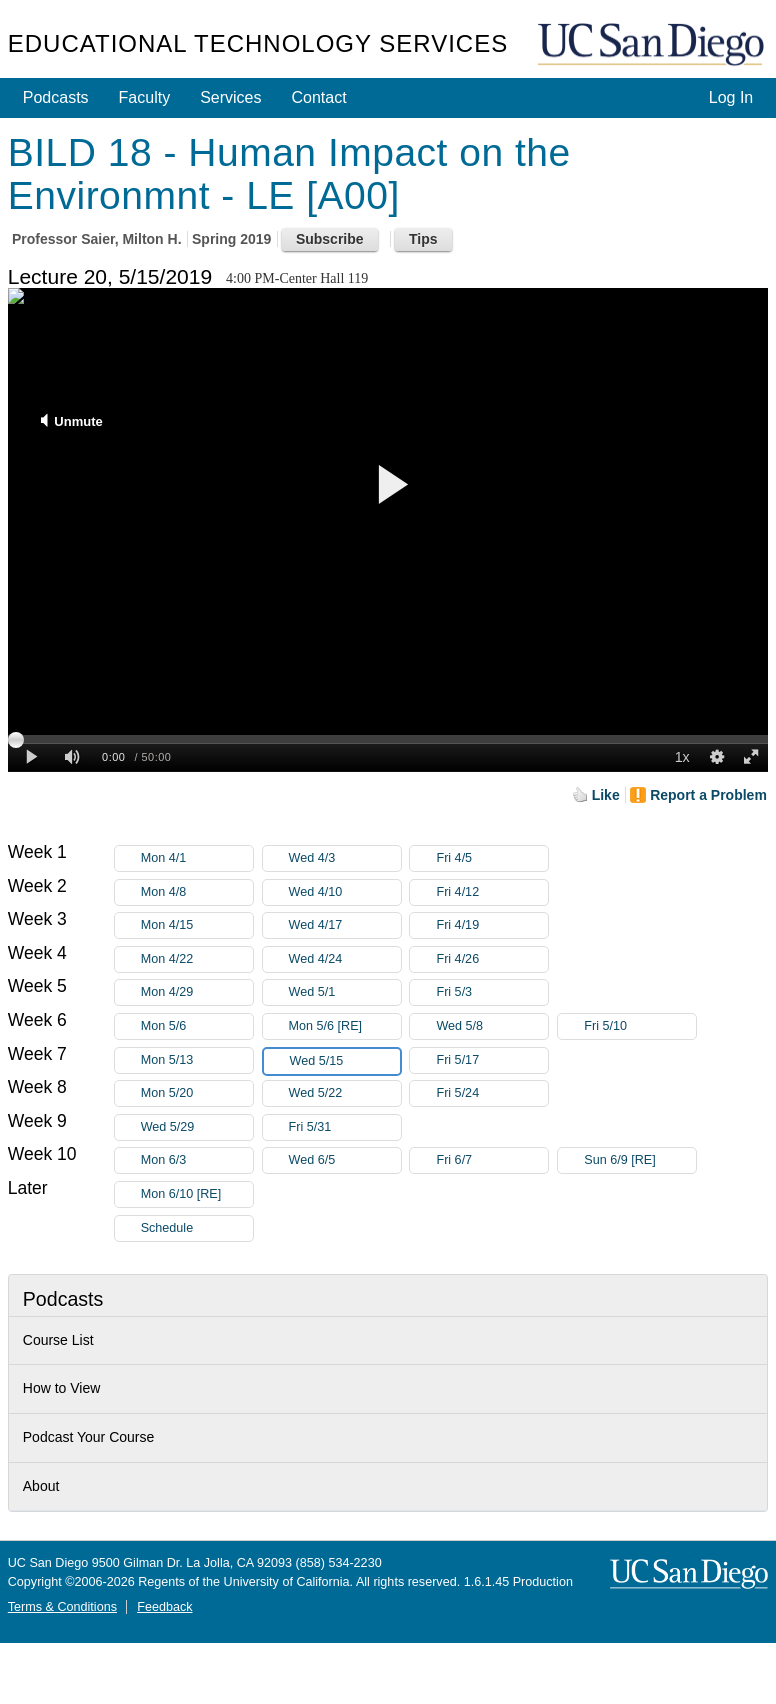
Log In (731, 97)
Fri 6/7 (492, 1160)
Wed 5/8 (492, 1026)
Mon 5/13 (197, 1060)
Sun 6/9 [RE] (640, 1160)
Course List (58, 1340)
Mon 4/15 (197, 925)
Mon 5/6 (197, 1026)
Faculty (145, 97)
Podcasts (56, 97)
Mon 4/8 (197, 892)
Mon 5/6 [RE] (345, 1026)
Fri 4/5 (492, 858)
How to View (62, 1388)
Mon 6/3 (197, 1160)
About (41, 1486)
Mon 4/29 (197, 992)
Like (606, 795)
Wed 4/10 (345, 892)
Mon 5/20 (197, 1093)
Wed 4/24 (345, 959)
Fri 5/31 (345, 1127)
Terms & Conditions (62, 1607)
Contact (319, 97)
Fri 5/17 (492, 1060)
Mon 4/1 (197, 858)
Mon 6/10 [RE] (197, 1194)
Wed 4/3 (345, 858)
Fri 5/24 (492, 1093)
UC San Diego (653, 45)
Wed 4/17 (345, 925)
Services (230, 97)
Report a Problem (708, 795)
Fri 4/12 (492, 892)
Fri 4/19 (492, 925)
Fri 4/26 (492, 959)
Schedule (167, 1228)
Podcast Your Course (89, 1437)
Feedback (164, 1607)
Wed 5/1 (345, 992)
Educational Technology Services (258, 43)
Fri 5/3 (492, 992)
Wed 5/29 (197, 1127)
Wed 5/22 (345, 1093)
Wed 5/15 (345, 1061)
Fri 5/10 (640, 1026)
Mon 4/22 (197, 959)
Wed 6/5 (345, 1160)
